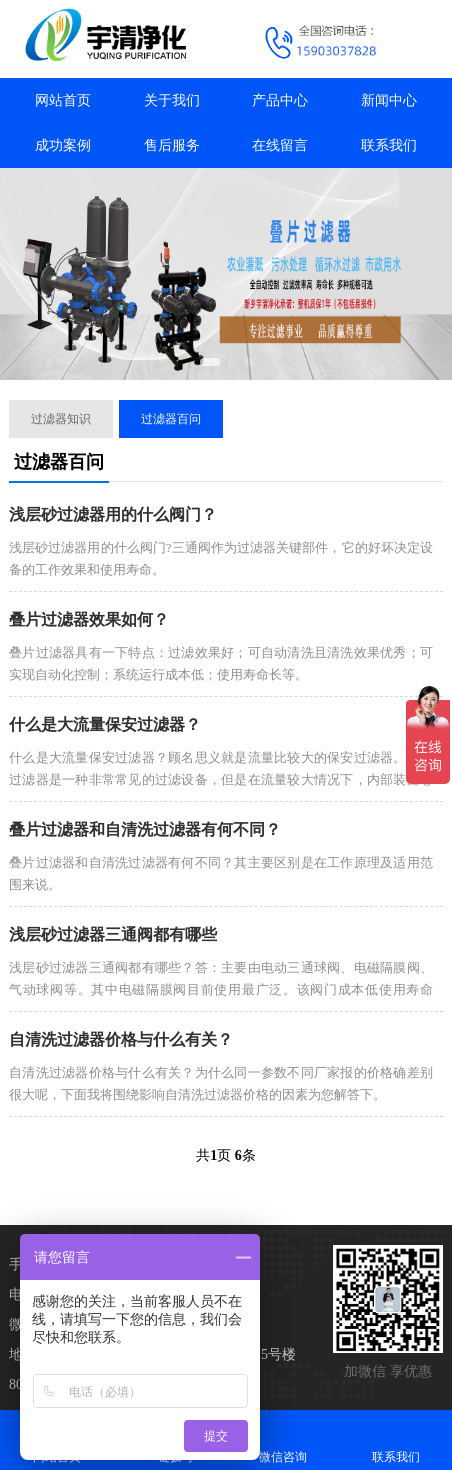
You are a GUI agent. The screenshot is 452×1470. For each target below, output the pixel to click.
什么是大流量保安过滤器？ (105, 724)
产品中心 (280, 100)
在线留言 (280, 145)
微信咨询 (282, 1439)
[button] (210, 362)
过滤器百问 (171, 419)
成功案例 (63, 145)
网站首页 (63, 100)
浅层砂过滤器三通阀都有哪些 (113, 934)
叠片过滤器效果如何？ (89, 619)
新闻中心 (389, 100)
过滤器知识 (61, 419)
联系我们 (389, 145)
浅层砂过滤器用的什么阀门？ (113, 514)
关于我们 (172, 100)
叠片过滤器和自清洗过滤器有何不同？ (145, 829)
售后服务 (172, 145)
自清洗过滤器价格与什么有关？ (121, 1039)
